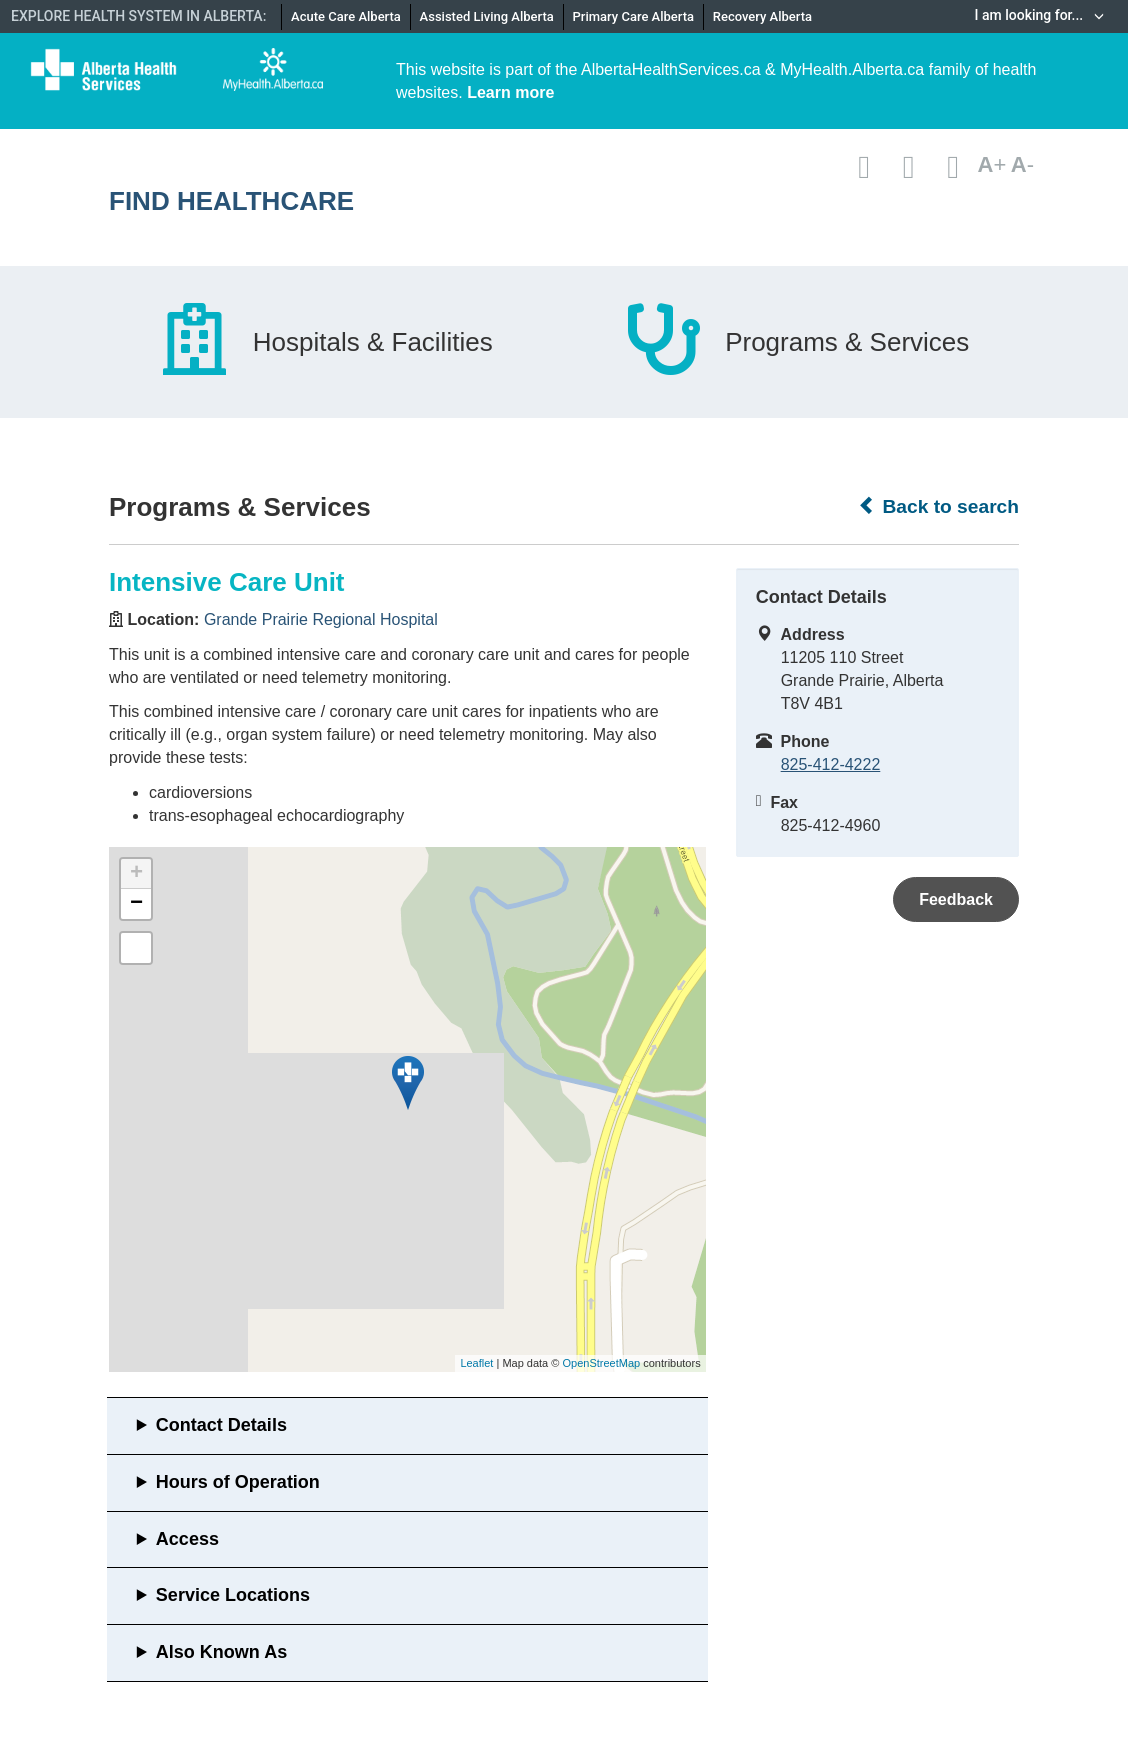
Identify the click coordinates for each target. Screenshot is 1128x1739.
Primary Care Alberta (633, 16)
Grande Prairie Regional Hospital (321, 619)
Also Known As (221, 1652)
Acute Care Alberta (346, 16)
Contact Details (221, 1425)
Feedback (956, 899)
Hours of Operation (238, 1482)
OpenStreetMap (601, 1363)
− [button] (136, 904)
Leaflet (476, 1363)
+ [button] (136, 874)
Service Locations (233, 1595)
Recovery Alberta (762, 16)
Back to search (938, 506)
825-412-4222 (831, 764)
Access (187, 1539)
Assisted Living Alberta (487, 16)
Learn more (510, 92)
